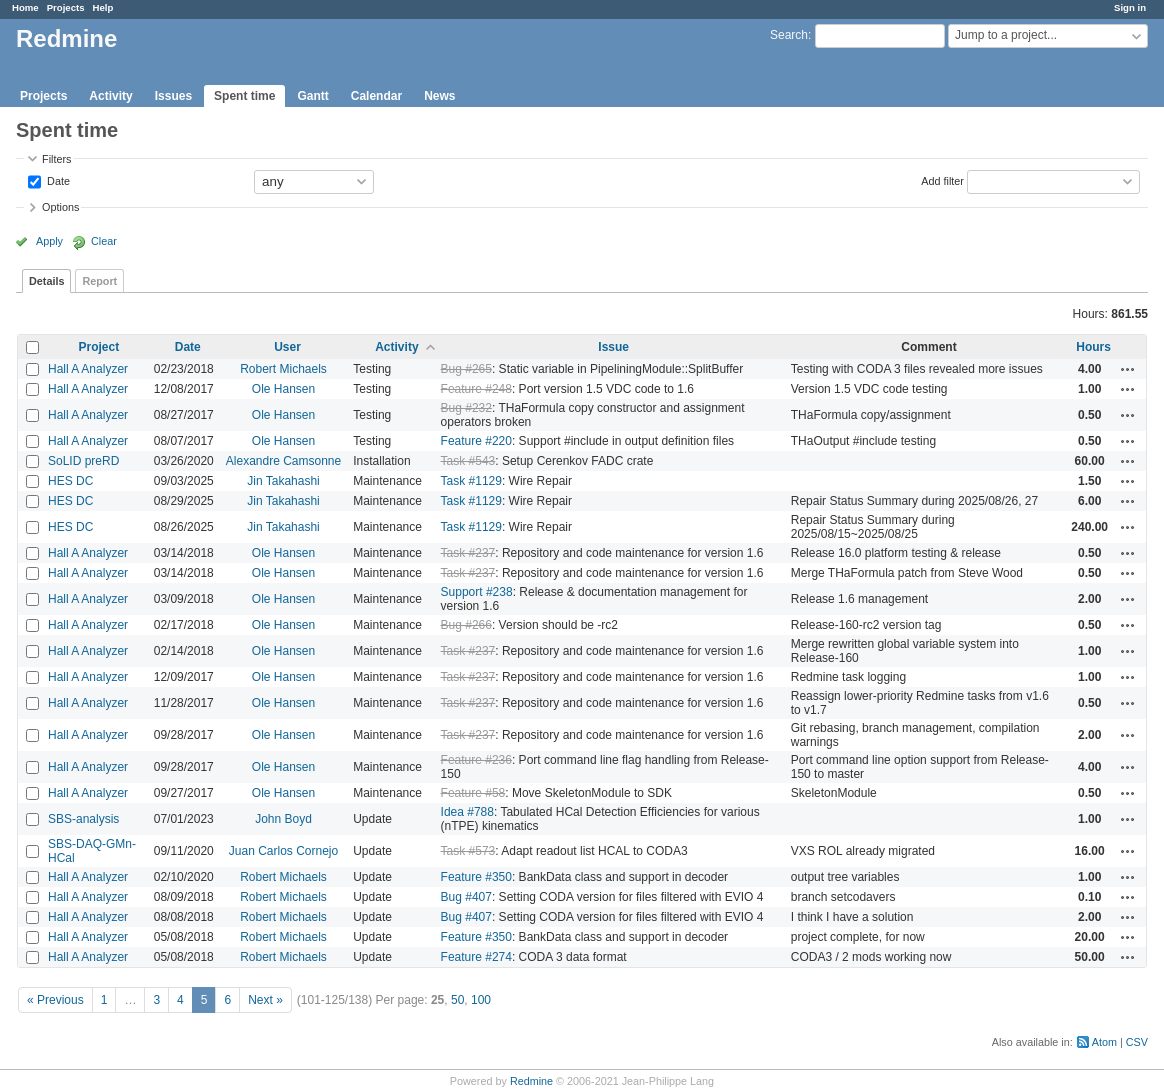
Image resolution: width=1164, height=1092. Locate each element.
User (287, 347)
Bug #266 (466, 625)
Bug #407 (466, 897)
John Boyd (283, 819)
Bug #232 (466, 408)
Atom (1104, 1042)
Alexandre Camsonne (283, 461)
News (439, 96)
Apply (49, 241)
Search (789, 35)
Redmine (531, 1081)
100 (481, 1000)
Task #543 (468, 461)
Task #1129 (471, 481)
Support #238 (477, 592)
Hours (1093, 347)
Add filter (942, 180)
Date (57, 180)
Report (99, 281)
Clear (104, 241)
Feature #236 (476, 760)
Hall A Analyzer (88, 369)
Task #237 (468, 553)
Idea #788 (467, 812)
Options (60, 207)
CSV (1137, 1042)
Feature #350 (476, 877)
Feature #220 (476, 441)
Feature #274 (476, 957)
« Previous (55, 1000)
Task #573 (468, 851)
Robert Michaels (283, 369)
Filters (56, 159)
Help (103, 7)
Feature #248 (476, 389)
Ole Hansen (283, 389)
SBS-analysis (83, 819)
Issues (173, 96)
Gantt (312, 96)
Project (99, 347)
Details (46, 281)
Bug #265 (466, 369)
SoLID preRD (83, 461)
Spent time (244, 96)
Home (25, 7)
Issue (613, 347)
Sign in (1130, 7)
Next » (265, 1000)
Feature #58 (473, 793)
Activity (110, 96)
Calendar (376, 96)
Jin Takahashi (283, 481)
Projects (66, 7)
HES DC (70, 481)
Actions (1128, 369)
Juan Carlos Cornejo (283, 851)
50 (457, 1000)
